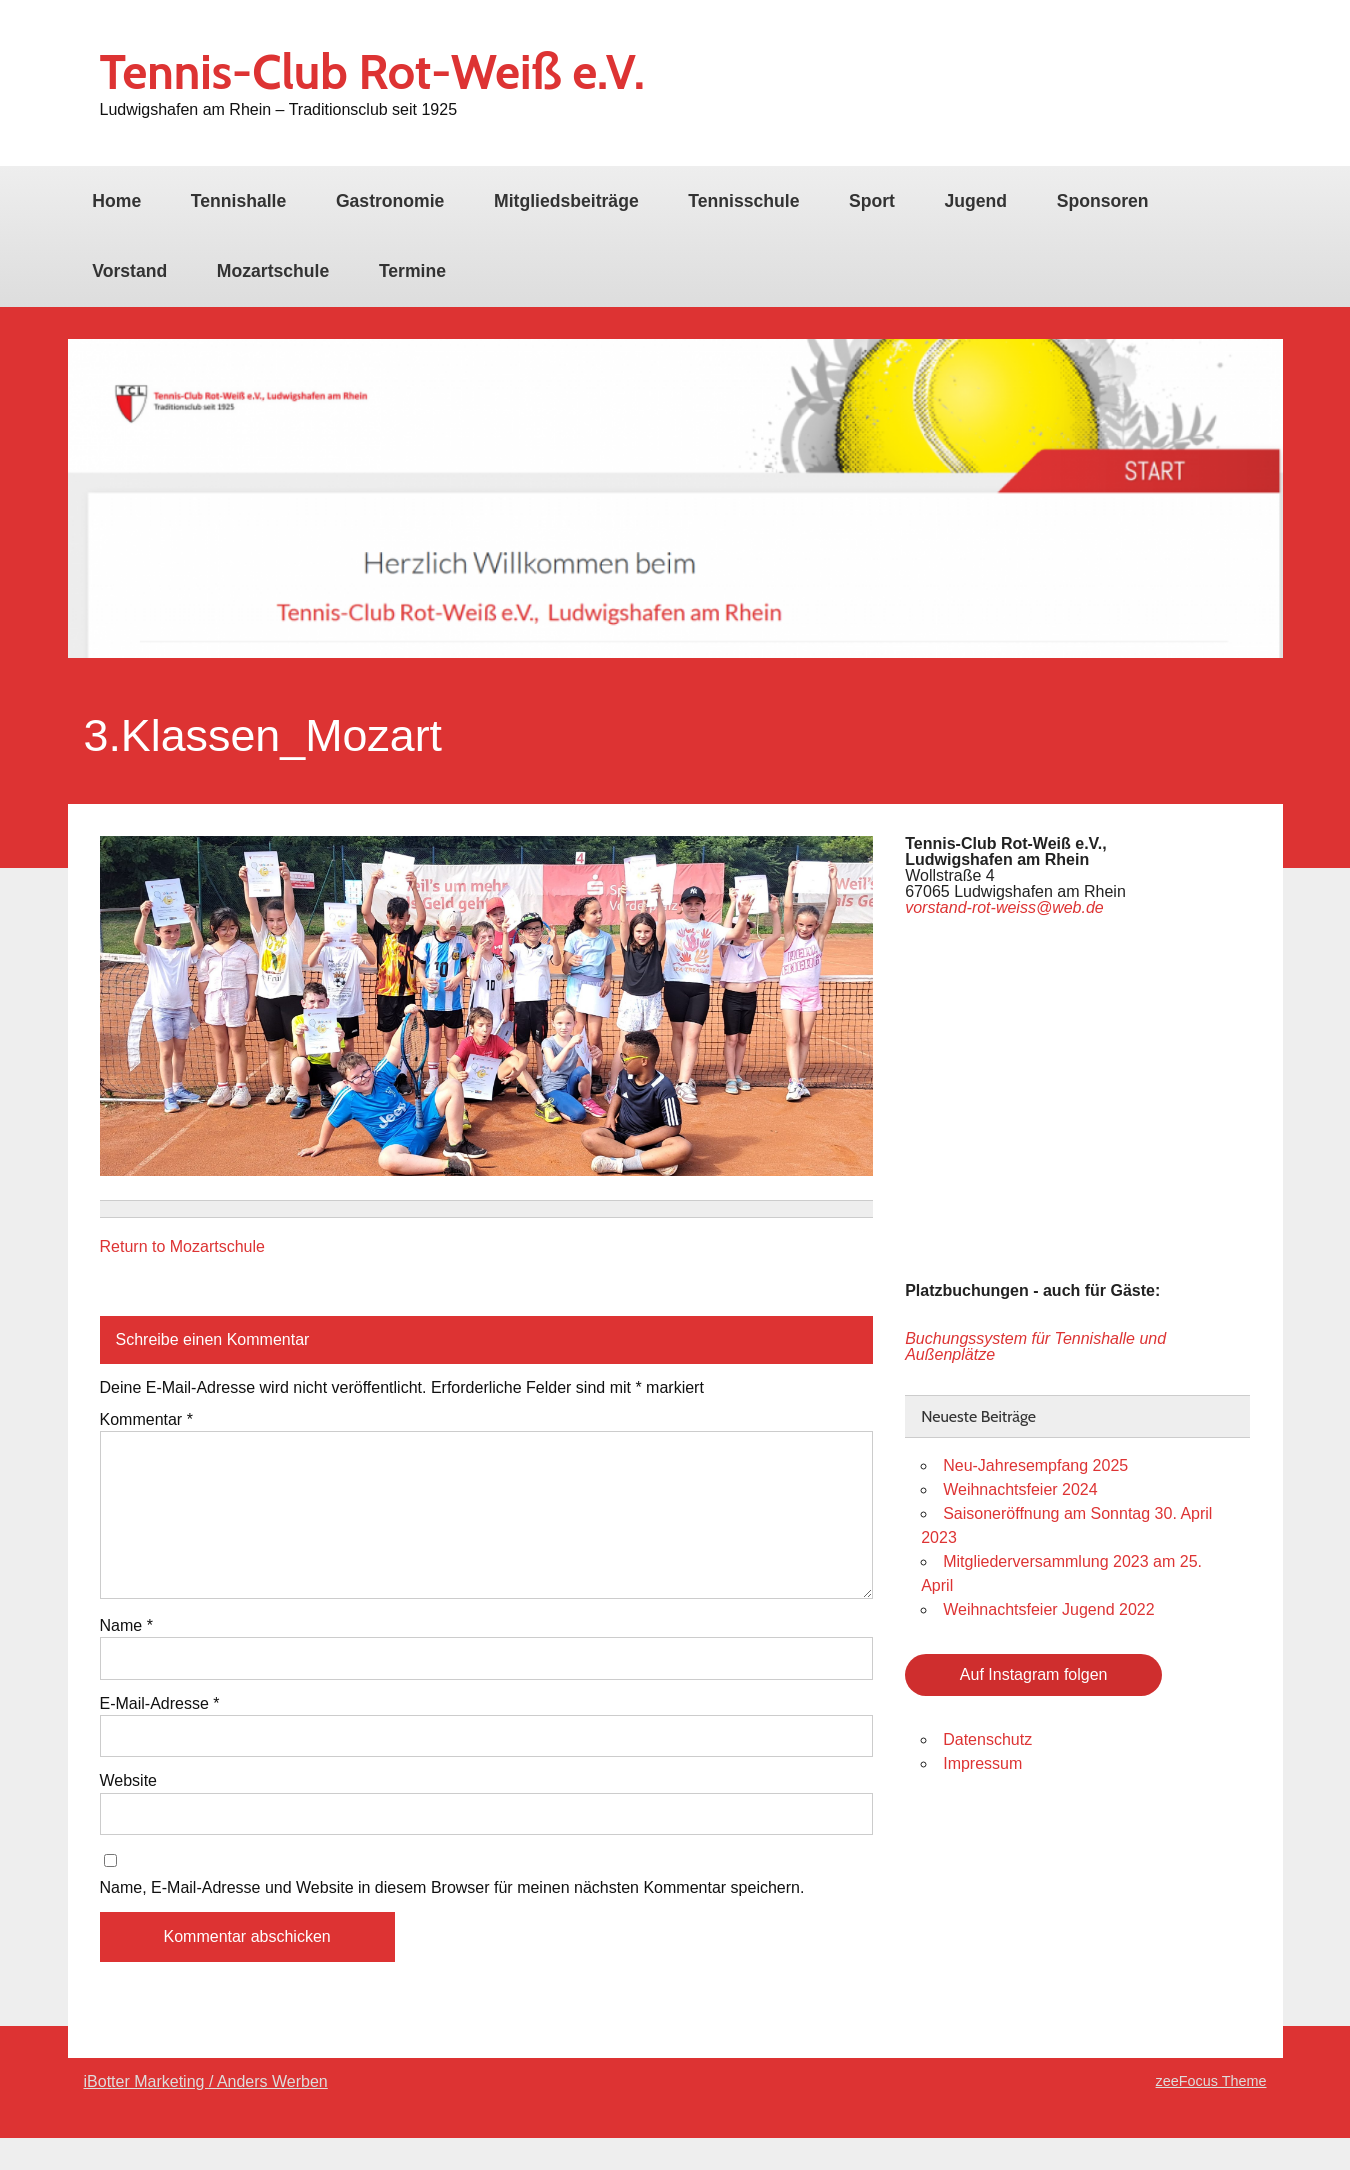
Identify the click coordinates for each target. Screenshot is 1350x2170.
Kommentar (146, 1420)
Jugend (976, 201)
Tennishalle (239, 201)
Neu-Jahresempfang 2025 (1035, 1465)
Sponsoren (1103, 201)
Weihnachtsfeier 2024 (1020, 1489)
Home (116, 201)
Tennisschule (743, 201)
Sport (872, 201)
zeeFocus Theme (1211, 2081)
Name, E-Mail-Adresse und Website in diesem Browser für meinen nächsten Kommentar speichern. (452, 1888)
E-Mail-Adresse (160, 1704)
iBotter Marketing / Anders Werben (206, 2081)
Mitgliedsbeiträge (566, 201)
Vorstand (129, 271)
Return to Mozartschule (182, 1246)
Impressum (982, 1763)
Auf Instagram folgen (1034, 1674)
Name (126, 1626)
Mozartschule (273, 271)
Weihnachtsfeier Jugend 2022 (1048, 1609)
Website (129, 1781)
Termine (412, 271)
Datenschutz (987, 1739)
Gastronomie (390, 201)
